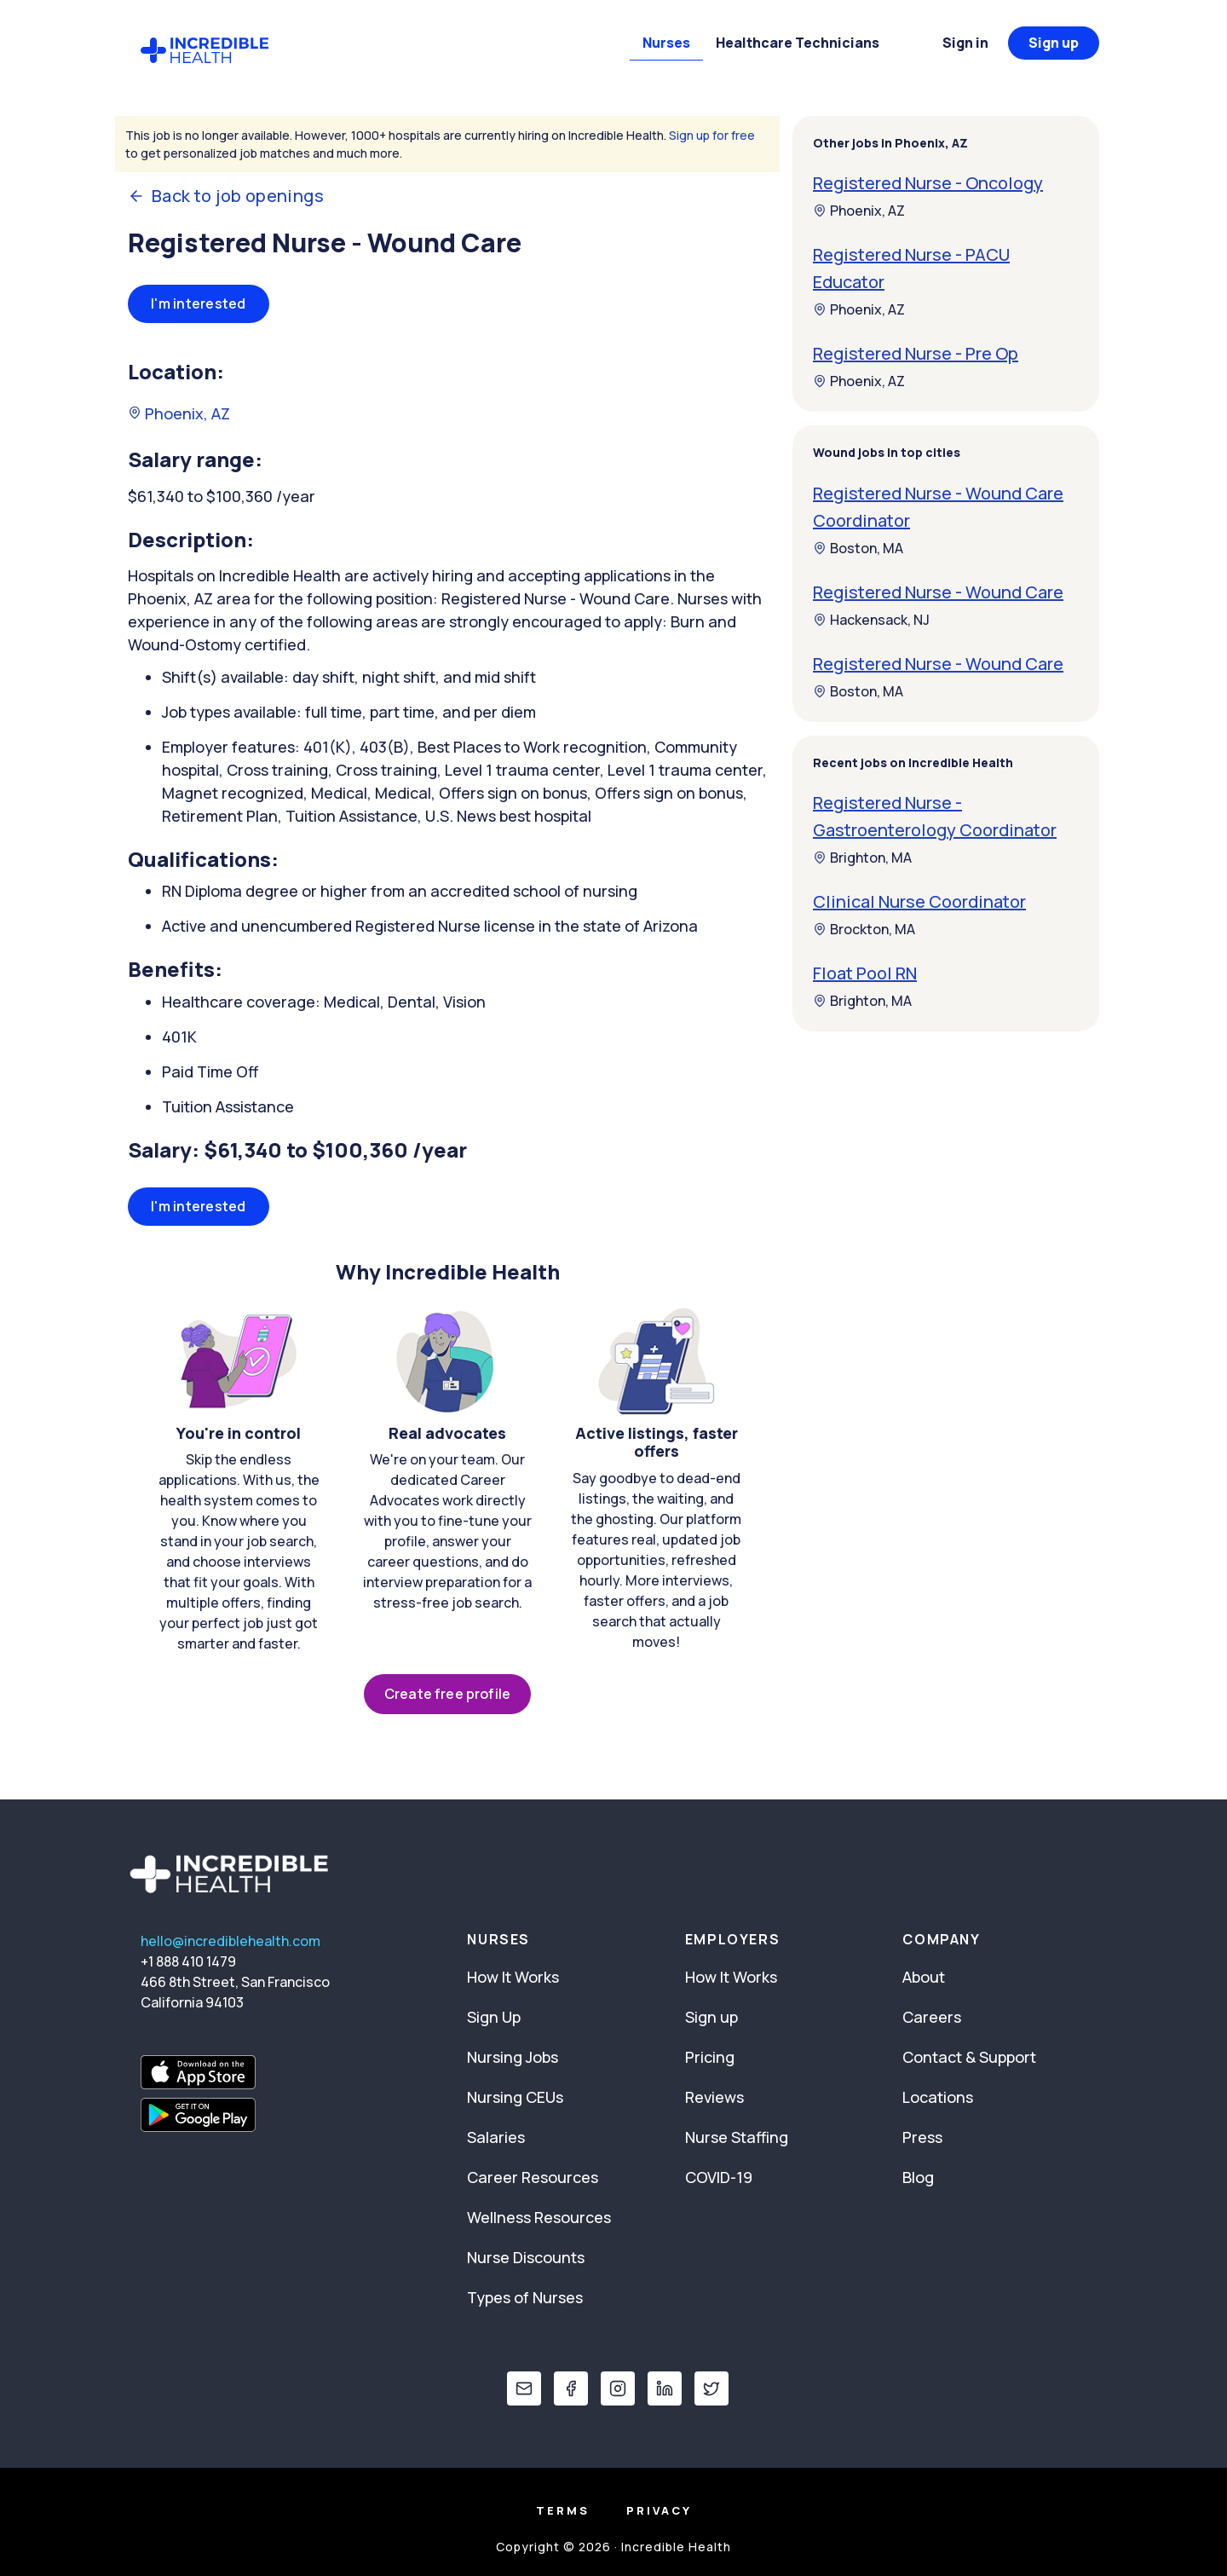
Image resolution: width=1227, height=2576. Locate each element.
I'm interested (198, 303)
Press (922, 2137)
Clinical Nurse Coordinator (919, 901)
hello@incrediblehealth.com (230, 1941)
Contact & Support (969, 2057)
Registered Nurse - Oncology (928, 182)
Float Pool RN (865, 973)
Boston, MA (858, 548)
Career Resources (532, 2177)
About (923, 1977)
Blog (918, 2177)
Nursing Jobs (512, 2057)
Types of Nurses (525, 2297)
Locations (937, 2097)
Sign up (1053, 42)
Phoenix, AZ (179, 413)
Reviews (714, 2097)
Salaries (496, 2137)
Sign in (965, 42)
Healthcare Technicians (797, 42)
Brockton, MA (864, 929)
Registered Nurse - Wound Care (938, 592)
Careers (931, 2017)
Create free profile (447, 1693)
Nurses (666, 42)
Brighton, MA (862, 857)
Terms (563, 2510)
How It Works (513, 1977)
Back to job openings (226, 196)
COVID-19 (718, 2177)
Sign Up (494, 2017)
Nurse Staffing (736, 2137)
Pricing (709, 2057)
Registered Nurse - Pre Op (915, 353)
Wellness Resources (539, 2217)
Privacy (659, 2510)
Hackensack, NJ (871, 619)
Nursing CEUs (515, 2097)
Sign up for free (712, 135)
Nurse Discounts (526, 2257)
